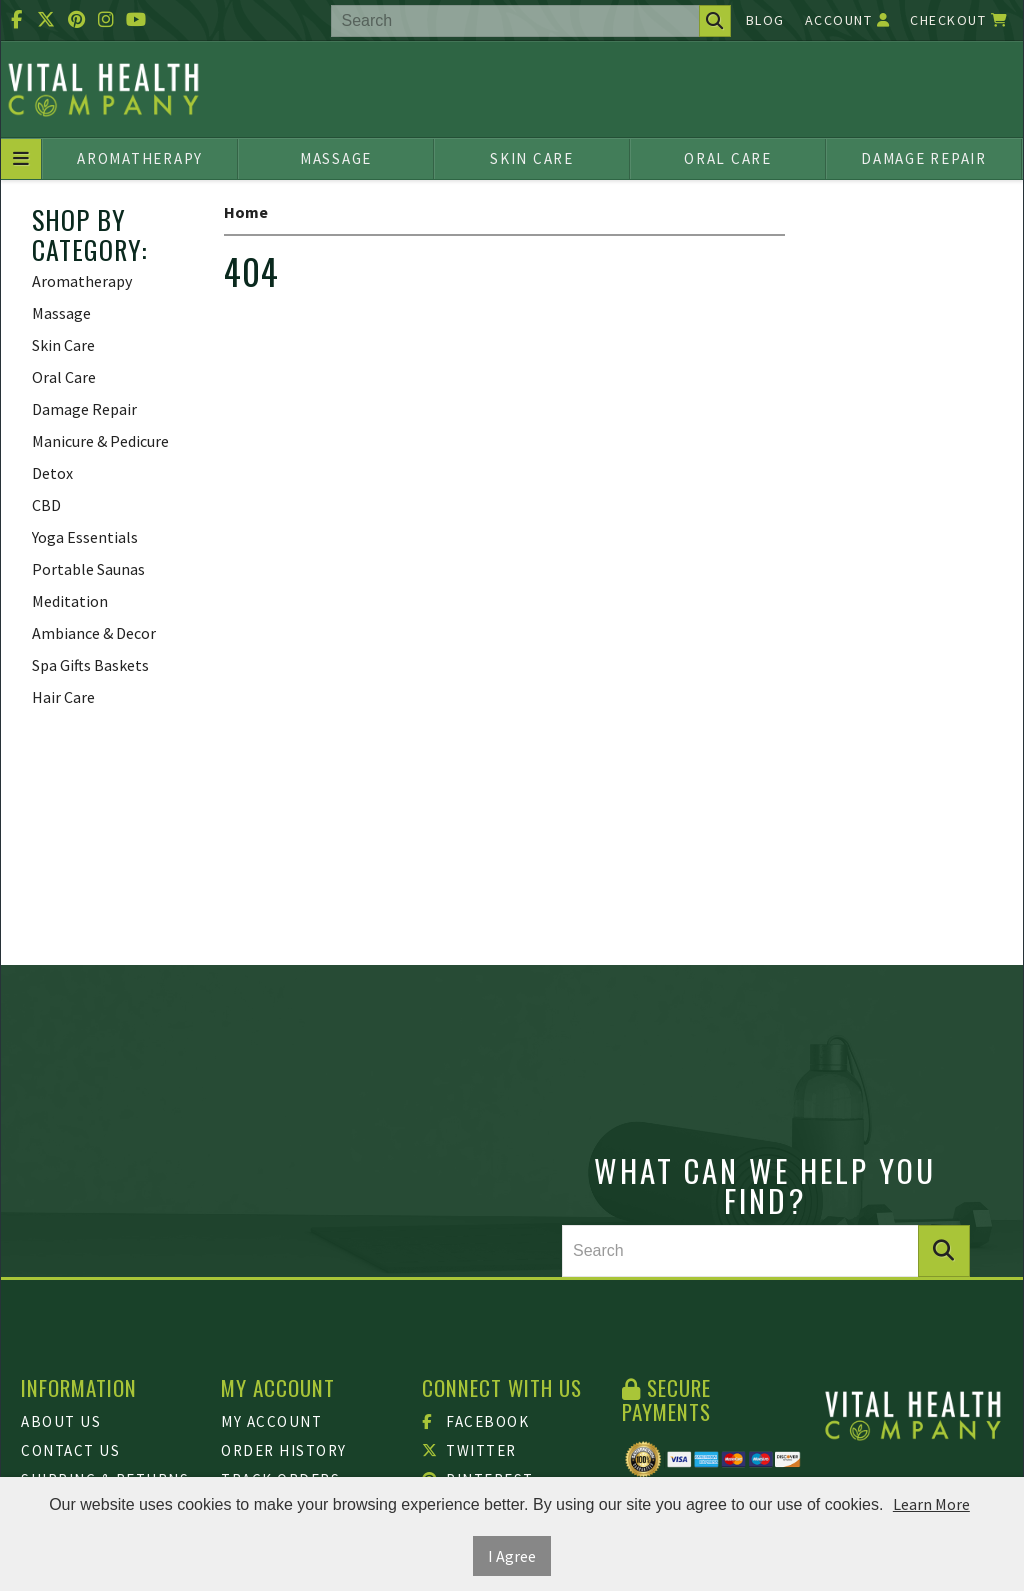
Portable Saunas (88, 569)
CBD (46, 505)
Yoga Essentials (85, 537)
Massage (336, 158)
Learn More (931, 1504)
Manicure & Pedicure (100, 441)
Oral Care (728, 158)
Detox (52, 473)
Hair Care (63, 697)
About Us (61, 1421)
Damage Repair (924, 158)
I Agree (512, 1556)
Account (848, 20)
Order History (284, 1450)
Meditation (70, 601)
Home (246, 212)
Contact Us (70, 1450)
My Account (271, 1421)
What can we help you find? (765, 1185)
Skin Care (532, 158)
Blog (765, 20)
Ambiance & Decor (94, 633)
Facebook (476, 1421)
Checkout (959, 20)
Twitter (469, 1450)
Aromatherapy (140, 158)
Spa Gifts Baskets (90, 665)
